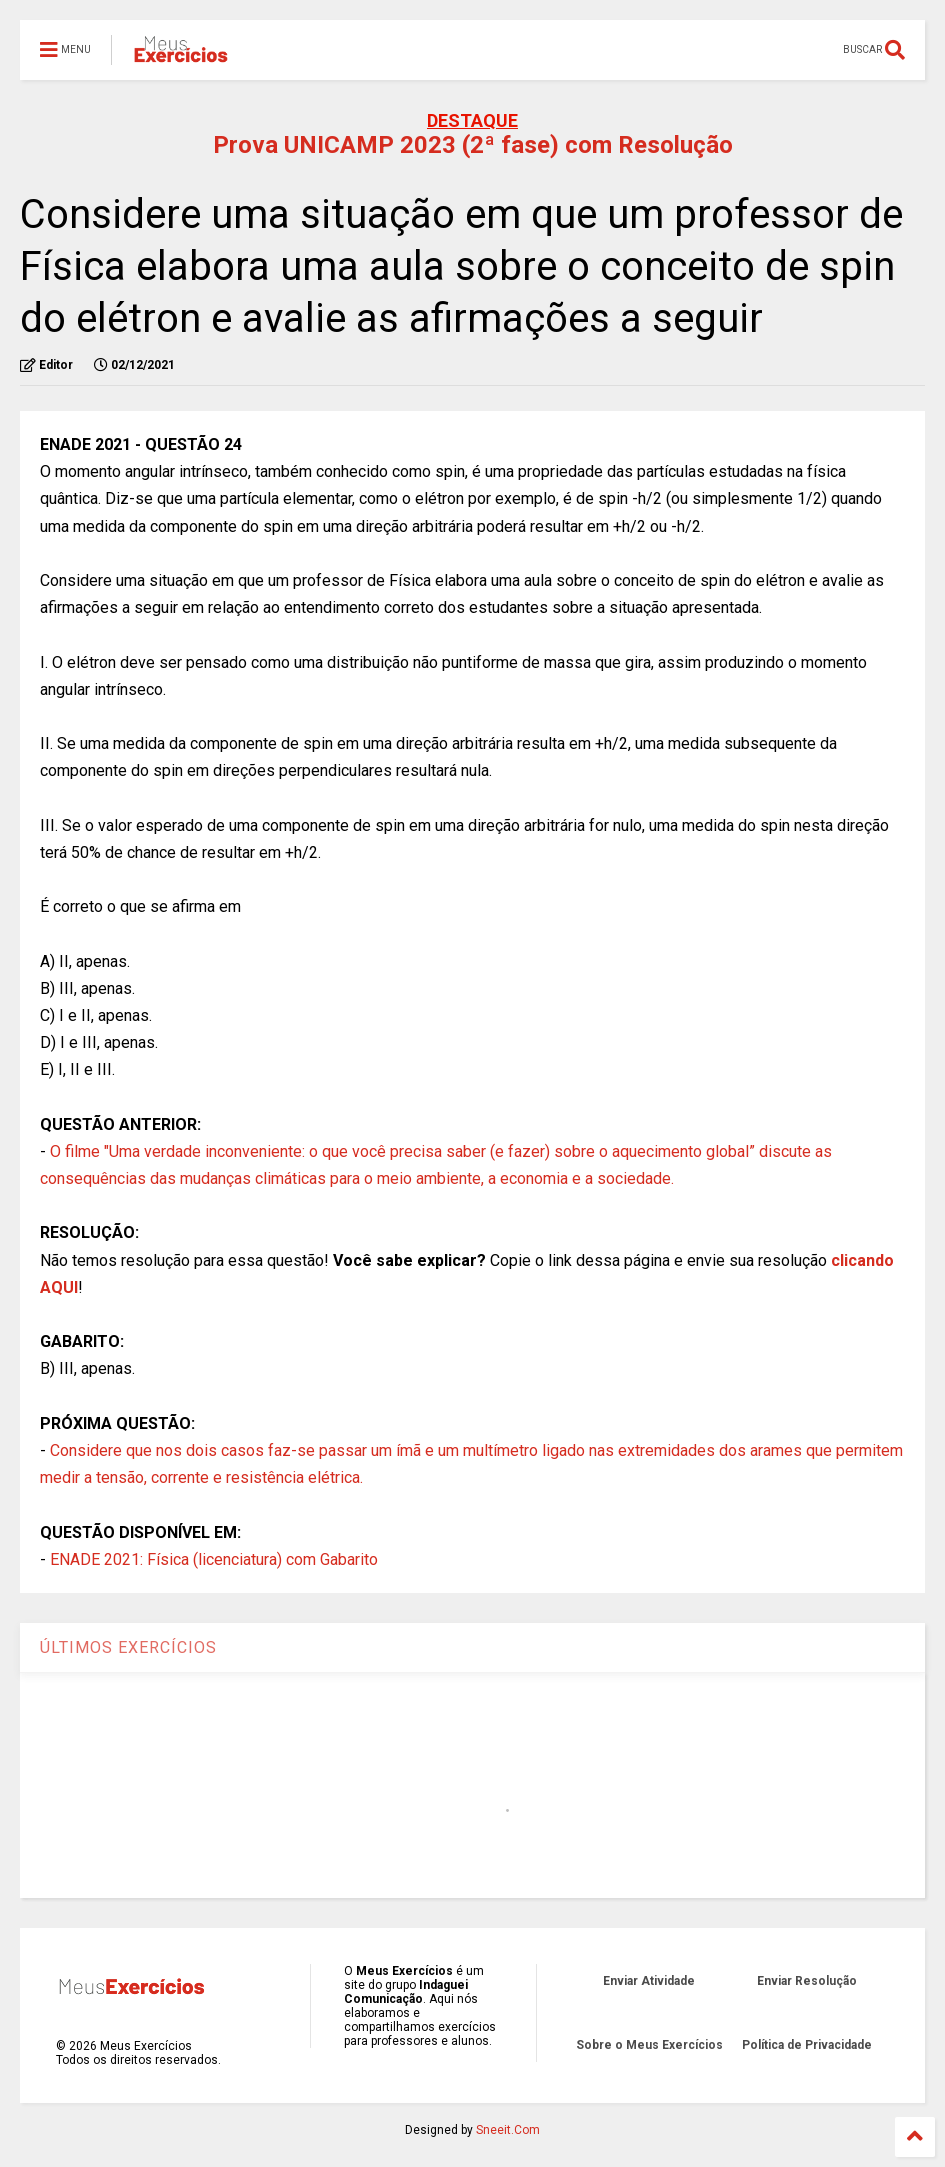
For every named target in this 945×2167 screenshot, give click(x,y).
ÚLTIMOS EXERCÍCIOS (128, 1647)
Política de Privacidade (807, 2045)
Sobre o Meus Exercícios (649, 2045)
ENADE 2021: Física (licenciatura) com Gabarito (214, 1559)
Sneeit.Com (508, 2130)
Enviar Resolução (807, 1981)
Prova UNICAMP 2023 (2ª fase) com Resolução (473, 145)
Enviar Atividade (649, 1981)
